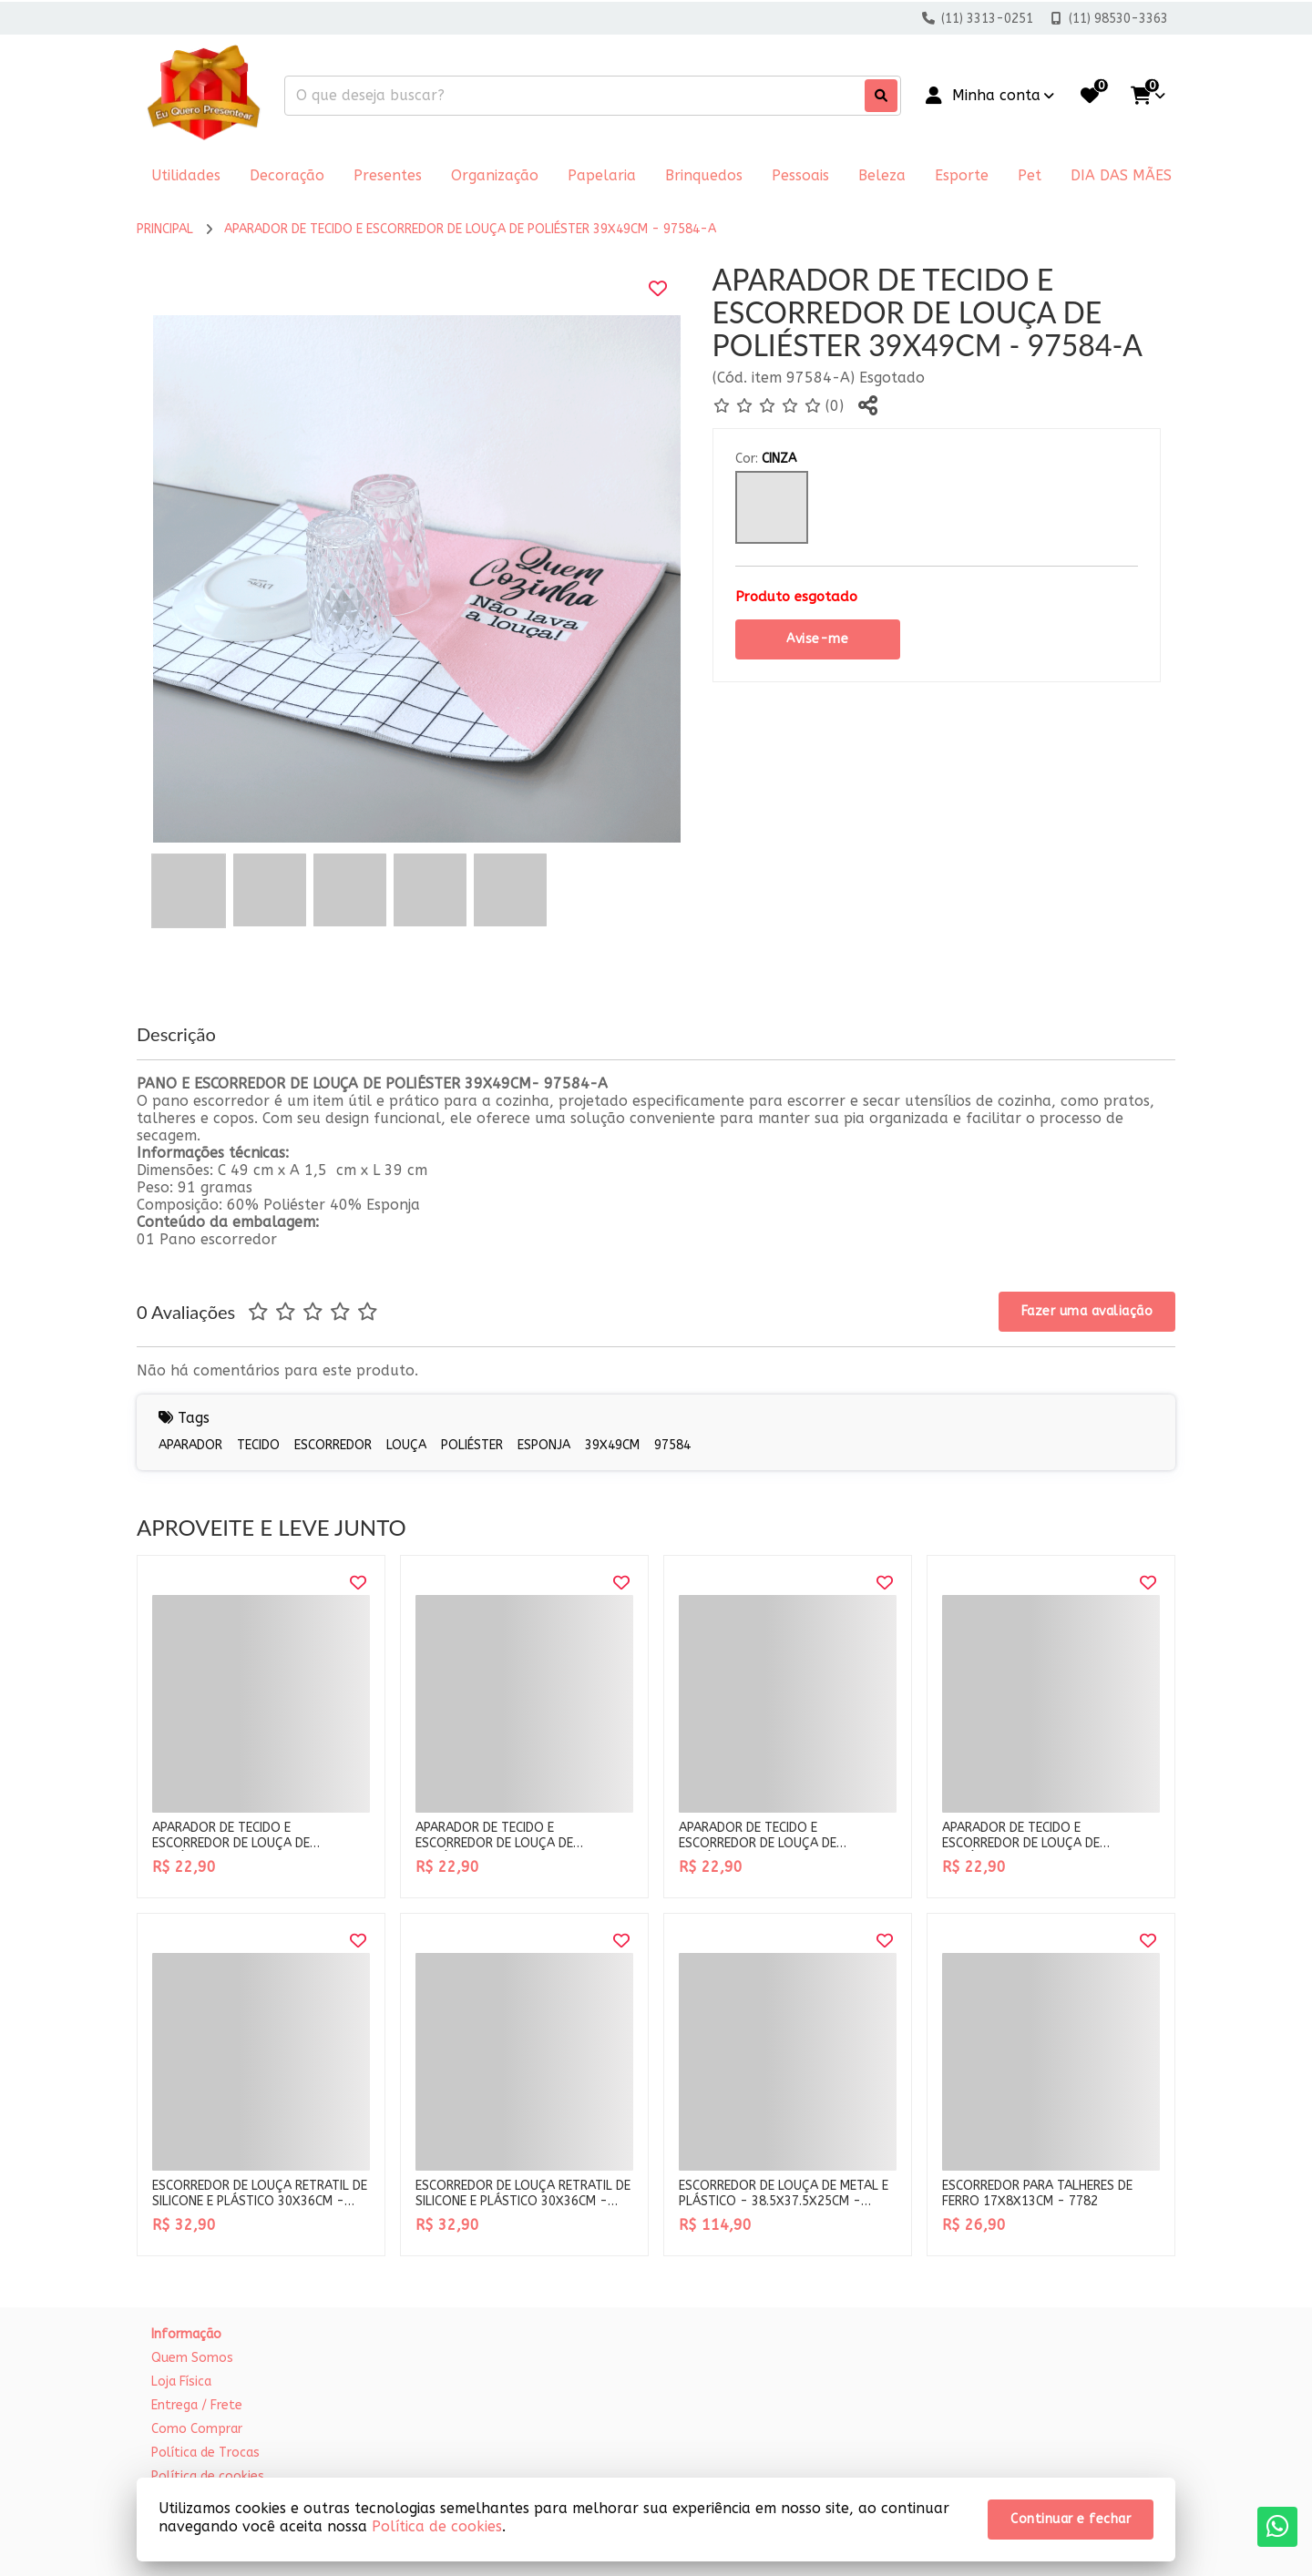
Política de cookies (437, 2526)
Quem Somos (192, 2358)
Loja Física (181, 2381)
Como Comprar (196, 2429)
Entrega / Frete (196, 2405)
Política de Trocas (205, 2452)
